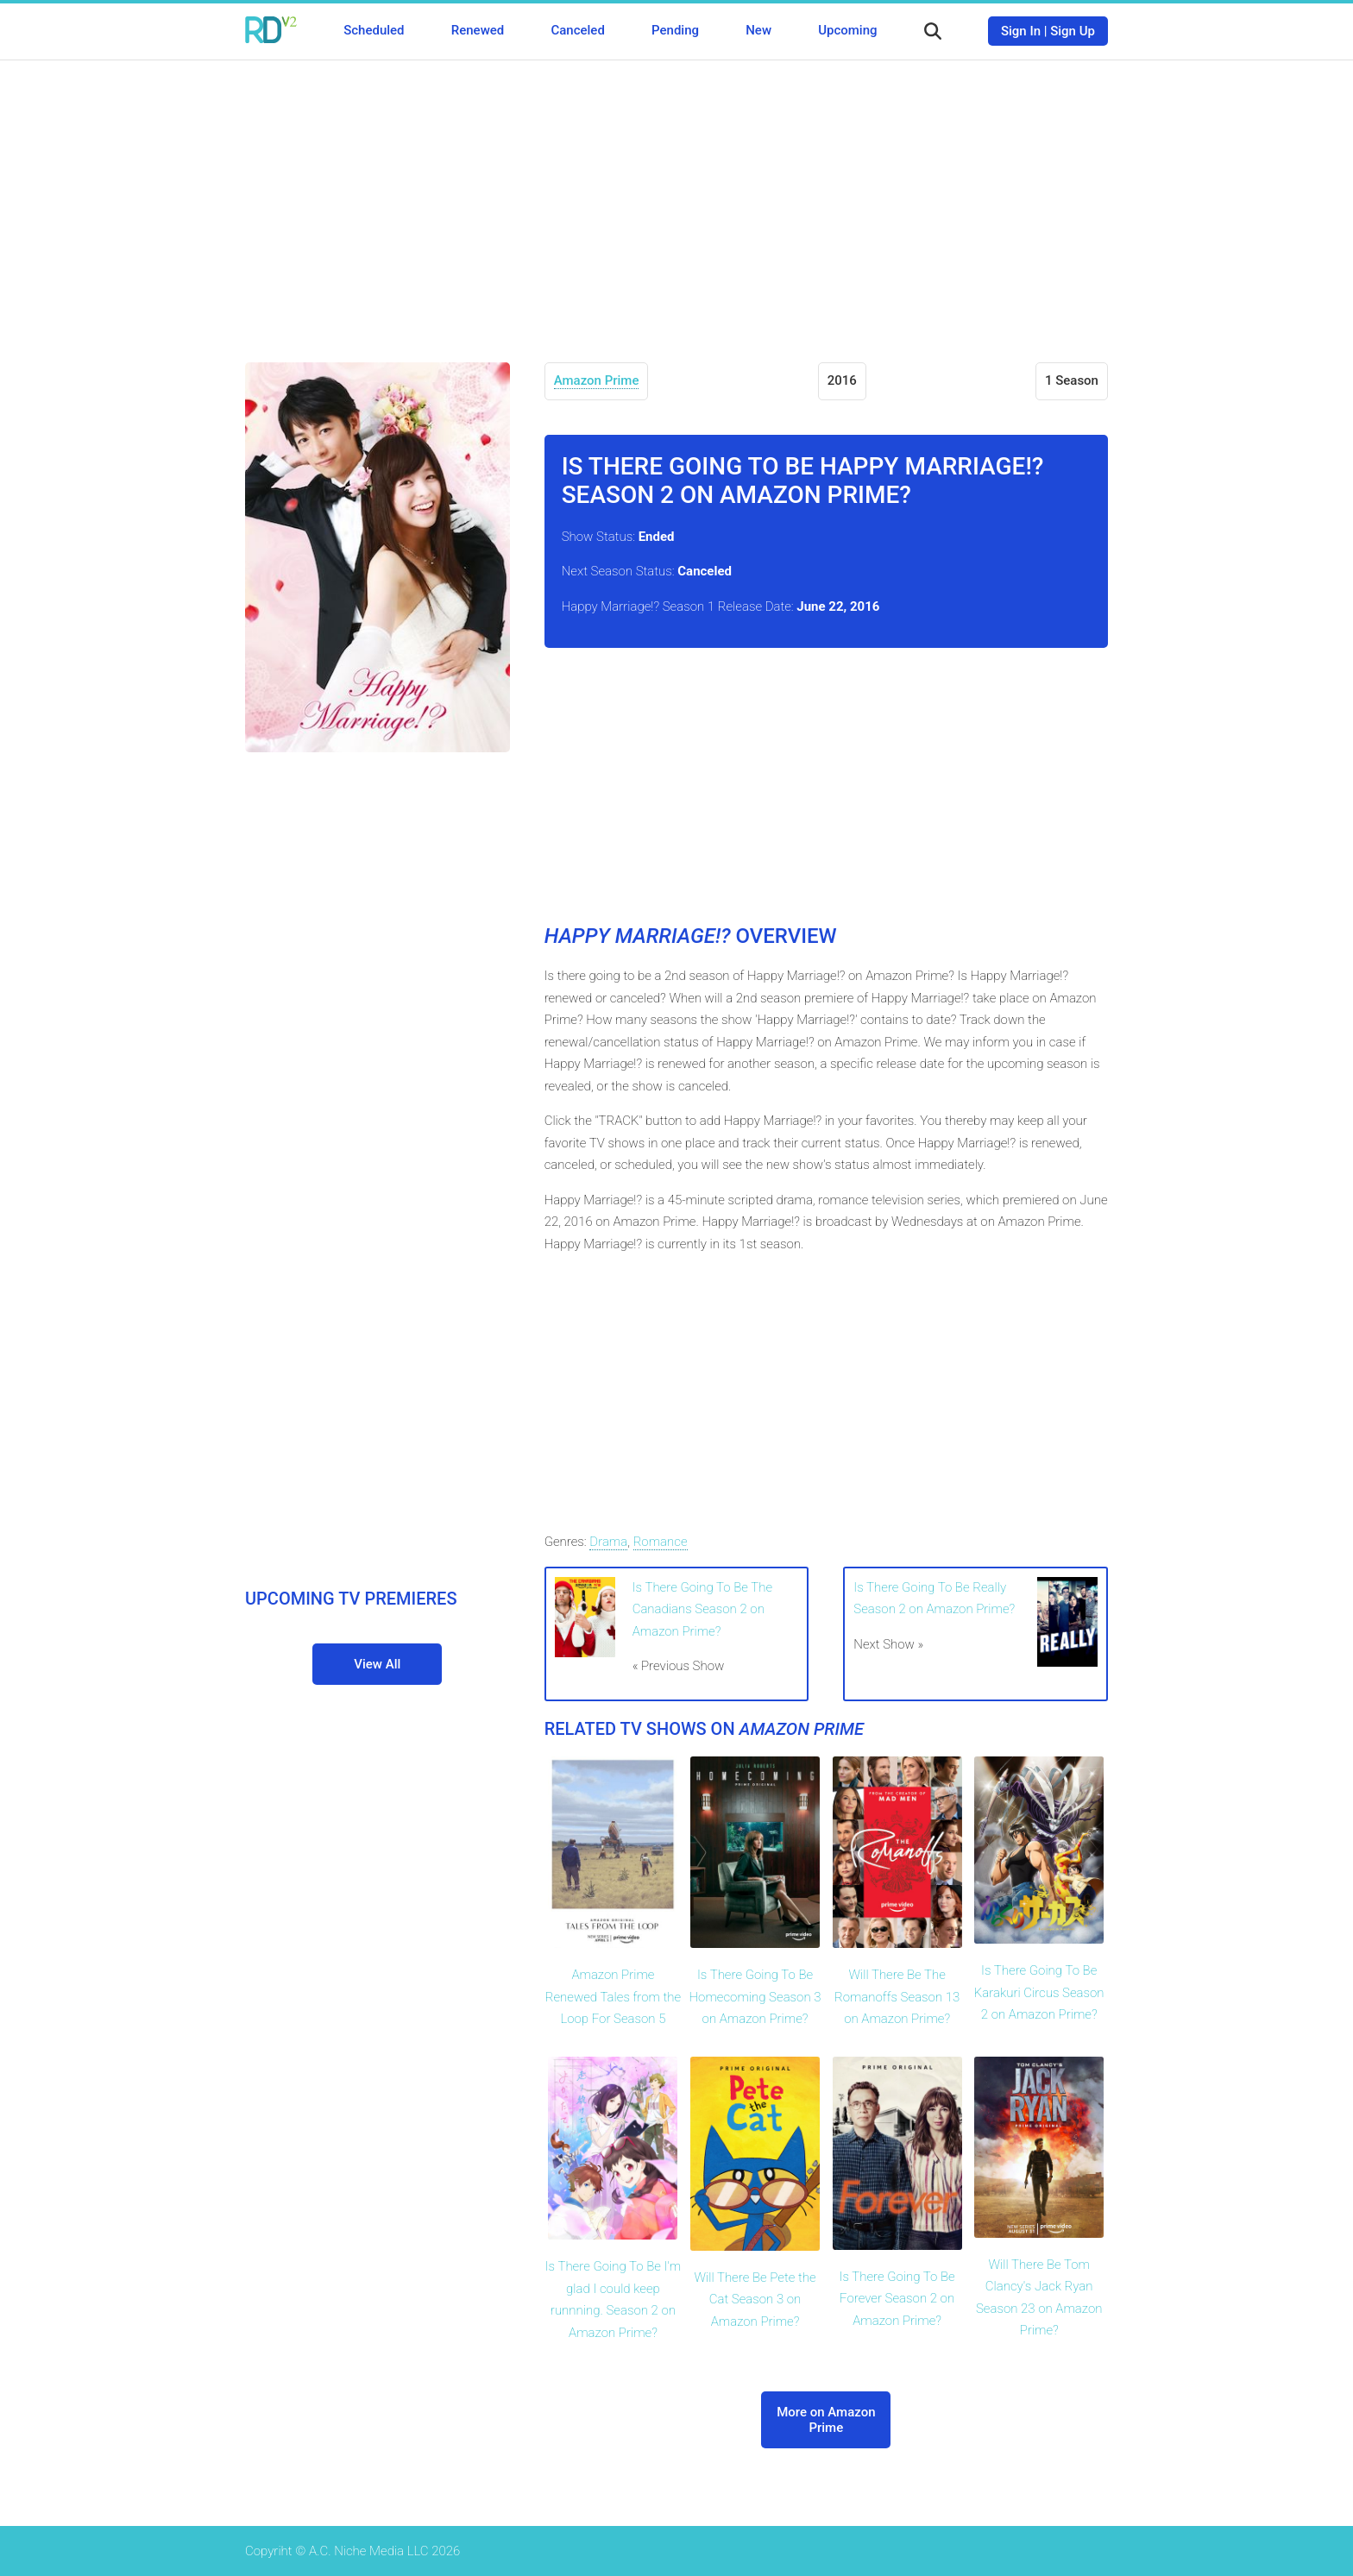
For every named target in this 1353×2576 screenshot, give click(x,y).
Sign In (1021, 31)
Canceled (577, 30)
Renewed (477, 30)
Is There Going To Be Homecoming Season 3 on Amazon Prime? (755, 1996)
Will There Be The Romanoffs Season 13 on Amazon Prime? (897, 1996)
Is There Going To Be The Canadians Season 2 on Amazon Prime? (702, 1609)
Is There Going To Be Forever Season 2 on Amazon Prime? (896, 2298)
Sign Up (1072, 31)
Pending (675, 30)
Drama (608, 1541)
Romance (660, 1541)
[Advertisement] (676, 198)
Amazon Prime (596, 380)
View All (377, 1664)
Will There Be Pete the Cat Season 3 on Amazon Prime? (754, 2299)
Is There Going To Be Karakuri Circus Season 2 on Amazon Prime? (1039, 1992)
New (758, 30)
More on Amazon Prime (826, 2419)
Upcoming (847, 30)
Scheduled (373, 30)
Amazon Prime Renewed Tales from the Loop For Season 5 (613, 1996)
